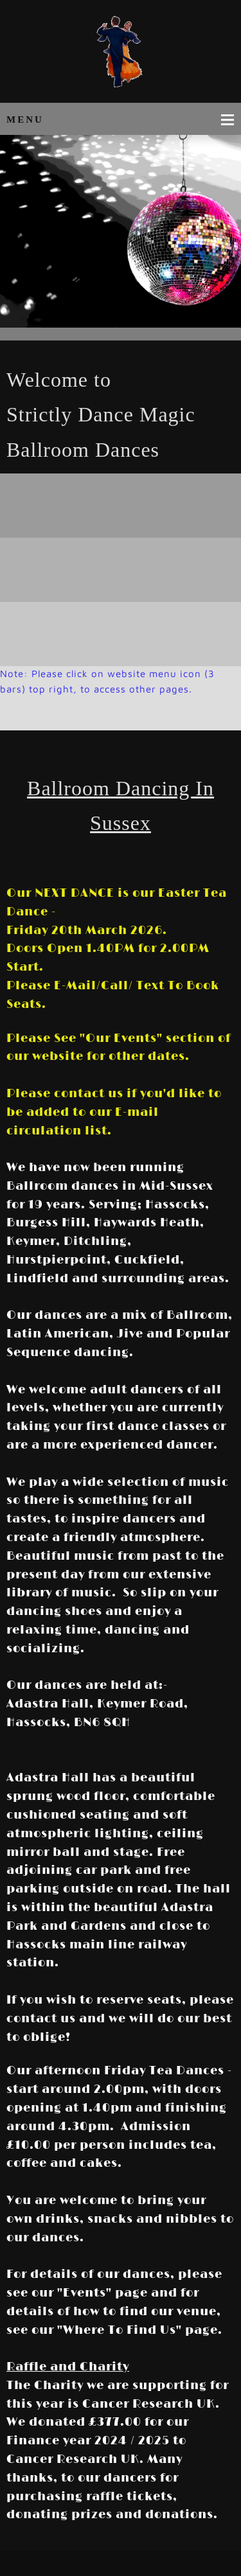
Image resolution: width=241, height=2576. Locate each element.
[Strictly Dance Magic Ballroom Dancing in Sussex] (120, 54)
